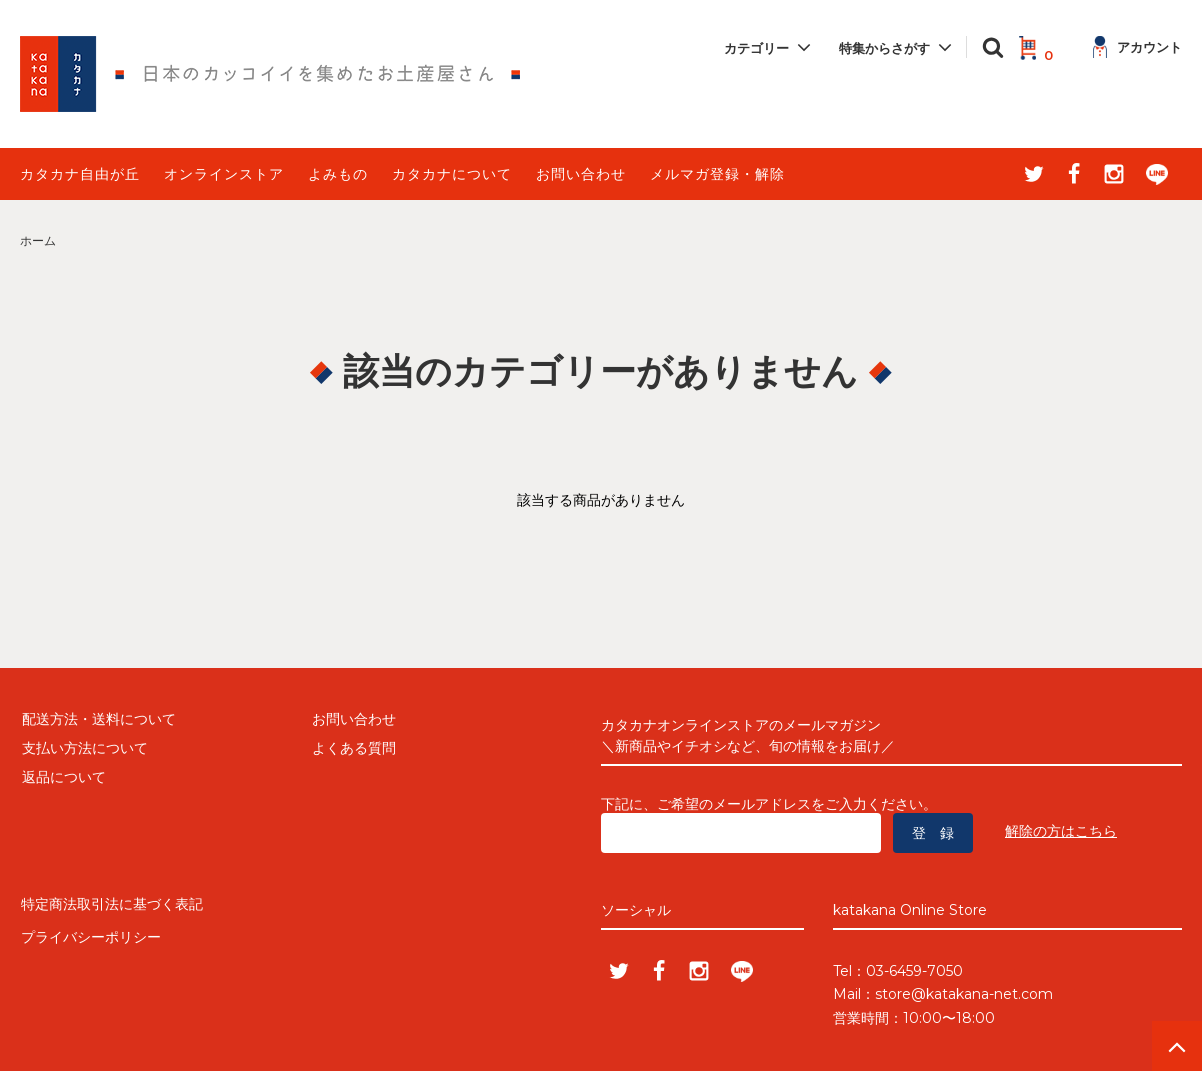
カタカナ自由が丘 (80, 174)
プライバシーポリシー (90, 932)
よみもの (338, 174)
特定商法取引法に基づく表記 (111, 903)
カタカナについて (452, 174)
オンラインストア (224, 174)
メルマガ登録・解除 (717, 174)
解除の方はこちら (1061, 831)
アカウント (1137, 47)
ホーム (38, 240)
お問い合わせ (581, 174)
